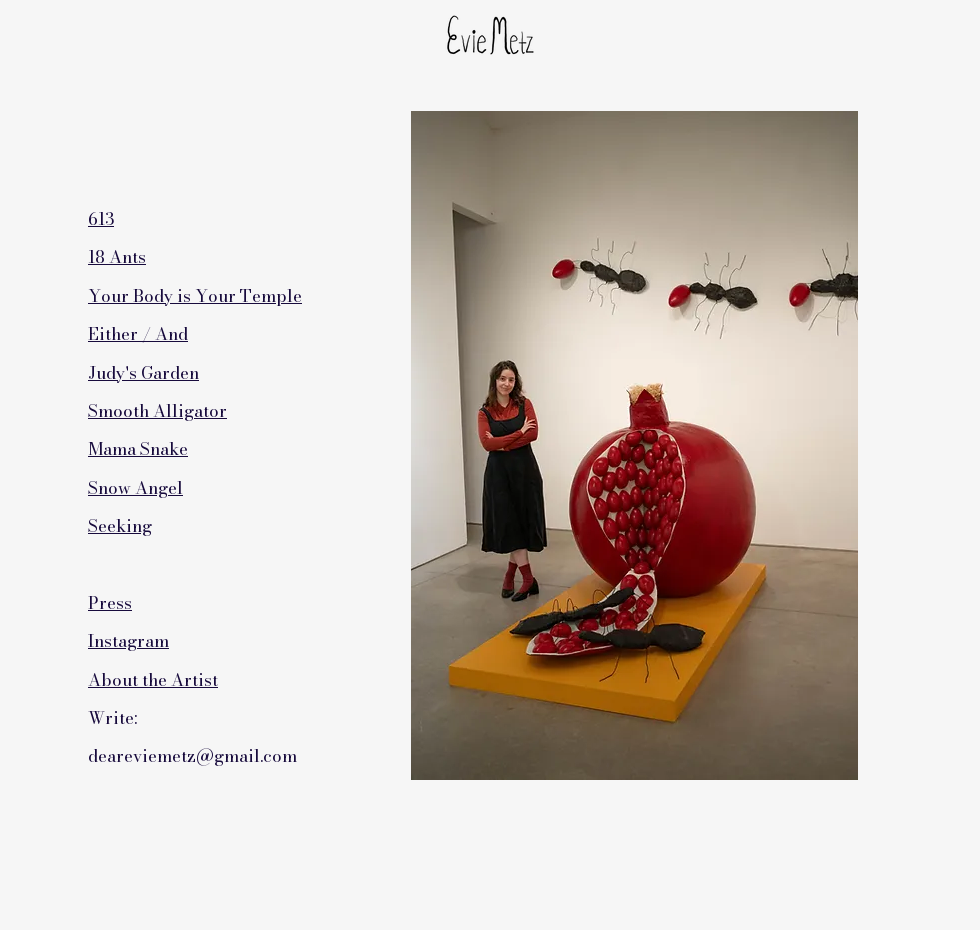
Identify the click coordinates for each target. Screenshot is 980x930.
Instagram (128, 641)
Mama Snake (138, 449)
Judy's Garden (143, 373)
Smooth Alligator (157, 411)
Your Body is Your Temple (195, 296)
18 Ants (117, 257)
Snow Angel (135, 488)
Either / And (138, 334)
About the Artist (153, 680)
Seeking (120, 526)
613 (101, 219)
